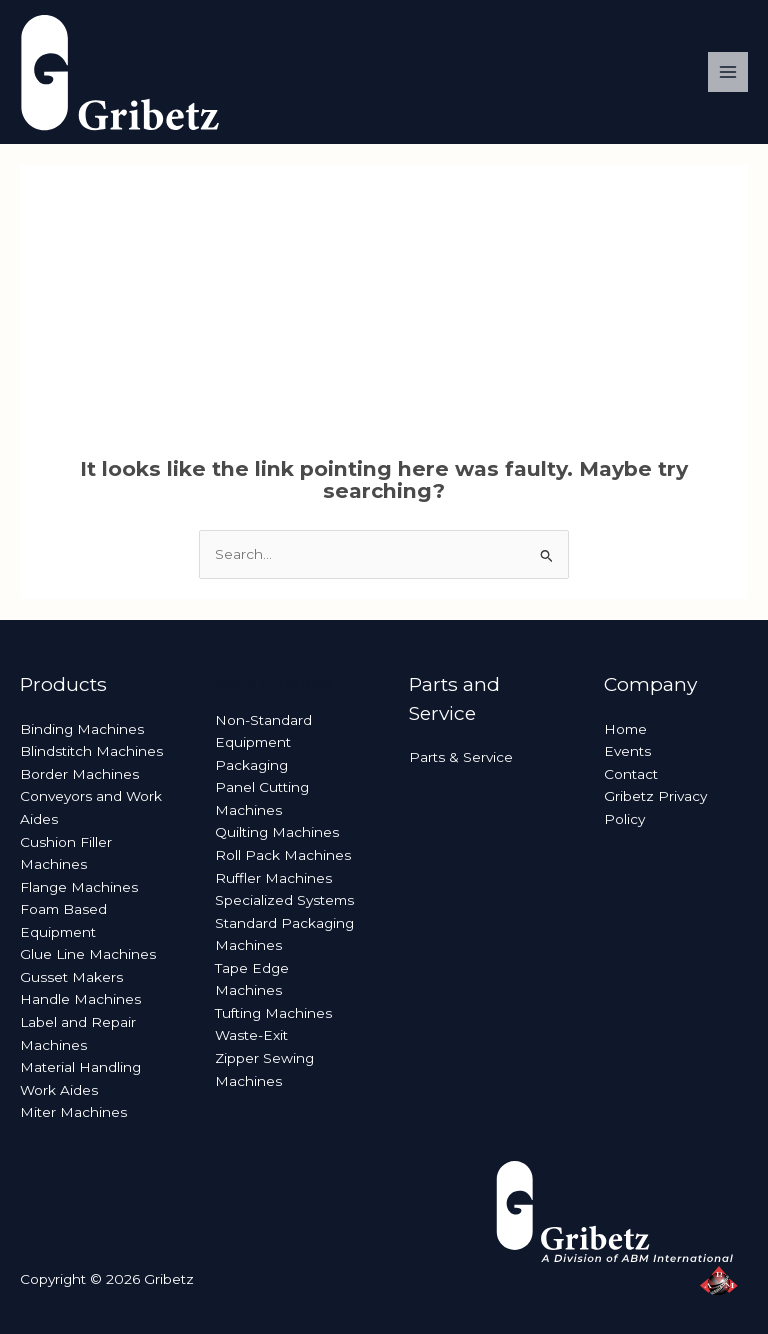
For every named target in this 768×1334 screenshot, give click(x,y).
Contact (631, 774)
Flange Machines (79, 887)
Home (625, 729)
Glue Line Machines (88, 954)
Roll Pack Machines (283, 855)
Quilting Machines (277, 832)
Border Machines (79, 774)
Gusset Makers (71, 977)
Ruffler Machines (273, 878)
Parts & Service (461, 757)
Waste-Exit (251, 1035)
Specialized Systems (284, 900)
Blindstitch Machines (91, 751)
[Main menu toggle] (728, 72)
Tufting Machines (273, 1013)
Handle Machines (80, 999)
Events (627, 751)
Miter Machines (73, 1112)
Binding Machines (82, 729)
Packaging (251, 765)
